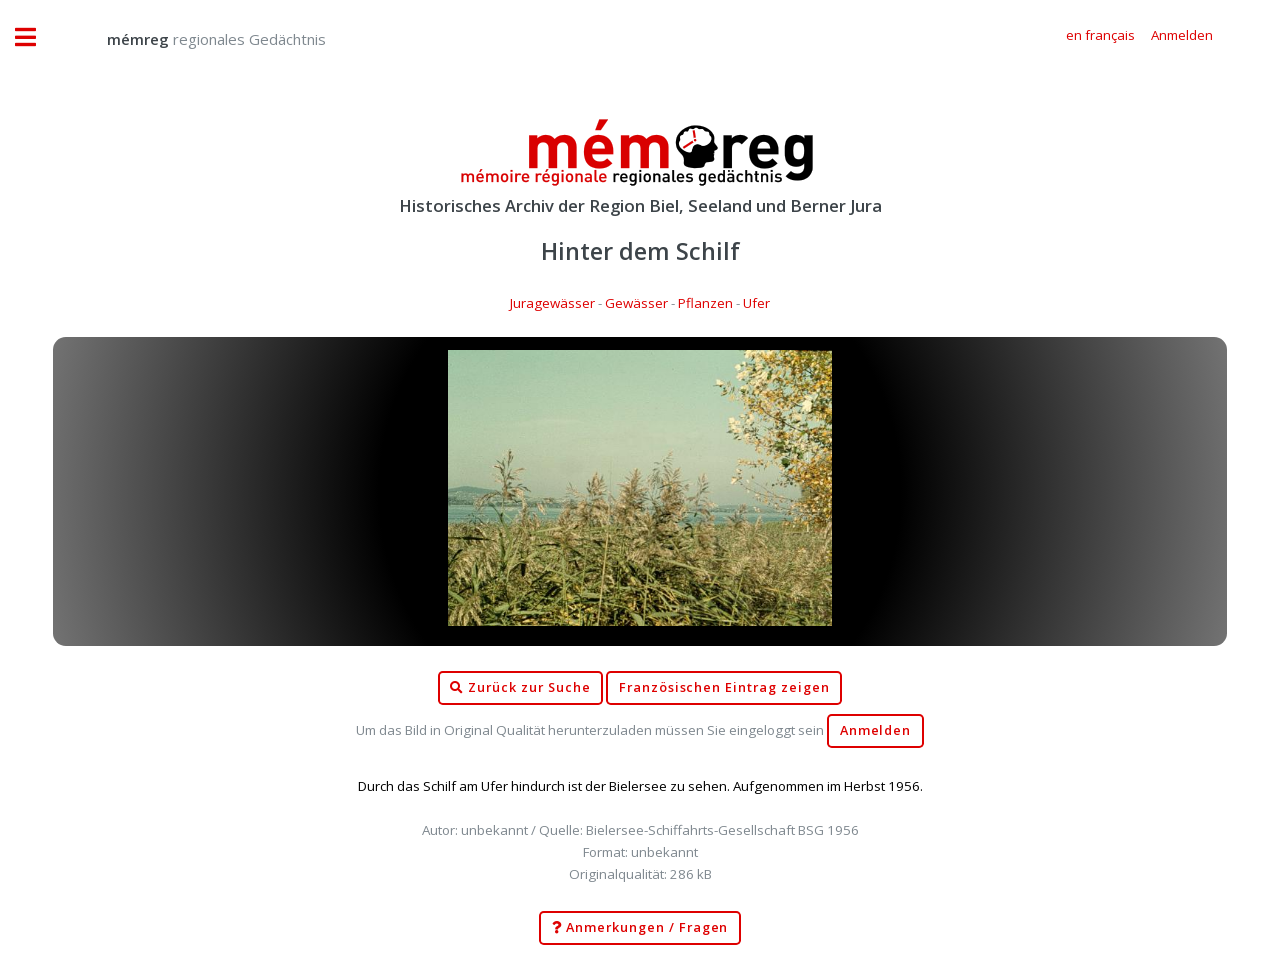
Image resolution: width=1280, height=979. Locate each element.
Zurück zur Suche (520, 688)
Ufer (756, 303)
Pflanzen (705, 303)
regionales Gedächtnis (196, 39)
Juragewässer (552, 303)
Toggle (36, 37)
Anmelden (876, 730)
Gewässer (636, 303)
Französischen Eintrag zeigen (724, 687)
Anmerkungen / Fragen (640, 928)
